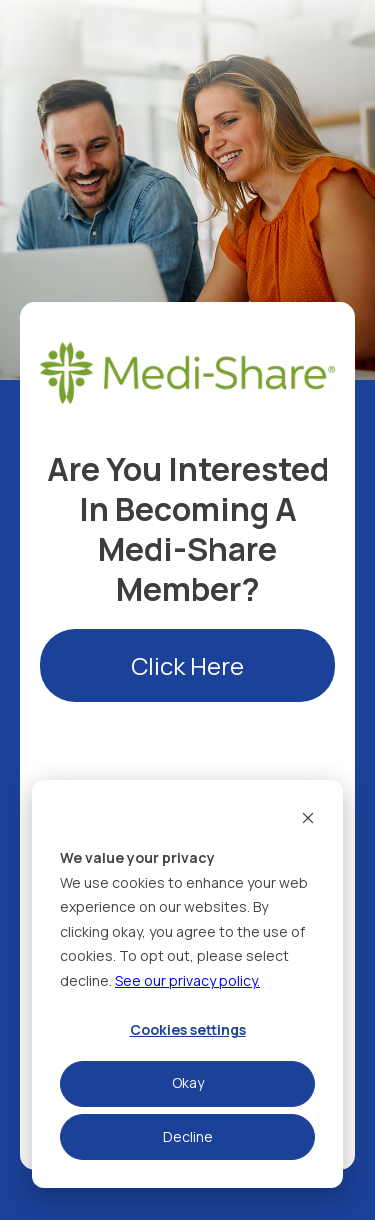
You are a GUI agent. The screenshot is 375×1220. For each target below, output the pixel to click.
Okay (188, 1082)
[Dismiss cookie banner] (308, 820)
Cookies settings (188, 1029)
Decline (188, 1136)
